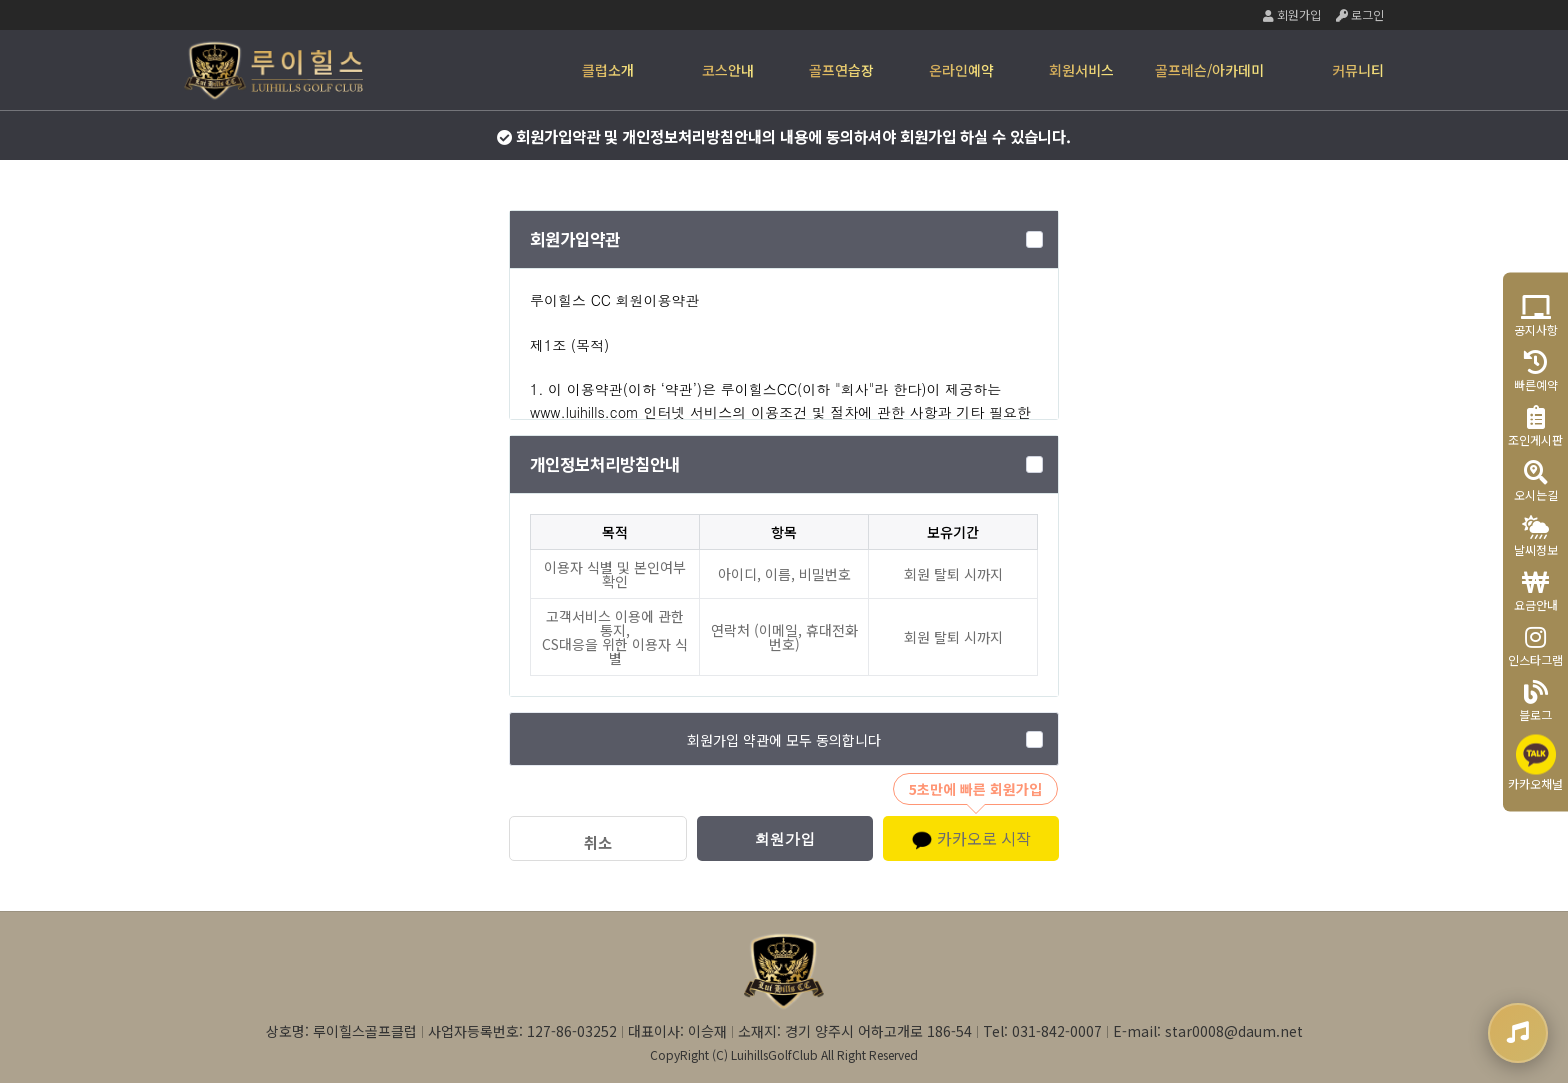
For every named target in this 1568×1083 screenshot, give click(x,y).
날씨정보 (1536, 535)
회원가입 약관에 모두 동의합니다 (784, 740)
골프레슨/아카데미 (1209, 70)
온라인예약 (961, 70)
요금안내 (1536, 590)
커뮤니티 (1358, 70)
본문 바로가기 (0, 0)
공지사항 (1536, 315)
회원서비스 (1081, 70)
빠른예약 (1536, 370)
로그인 (1360, 14)
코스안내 (728, 70)
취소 (598, 842)
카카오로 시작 (971, 838)
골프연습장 (841, 70)
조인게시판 (1535, 425)
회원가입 (1292, 14)
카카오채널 (1535, 762)
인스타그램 (1535, 645)
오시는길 (1536, 480)
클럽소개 (608, 70)
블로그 (1535, 700)
